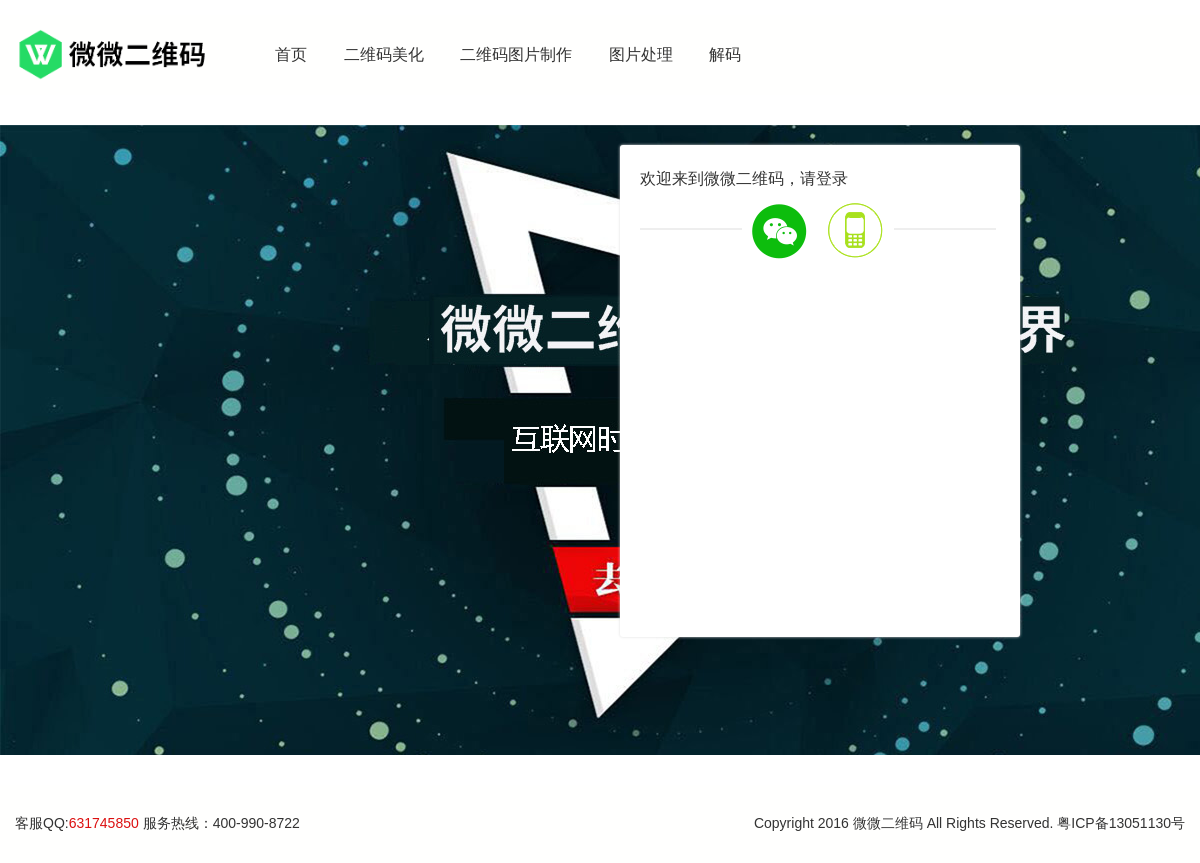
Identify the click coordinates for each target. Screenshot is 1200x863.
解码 (725, 54)
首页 (291, 54)
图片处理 (641, 54)
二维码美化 (384, 54)
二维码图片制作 (516, 54)
